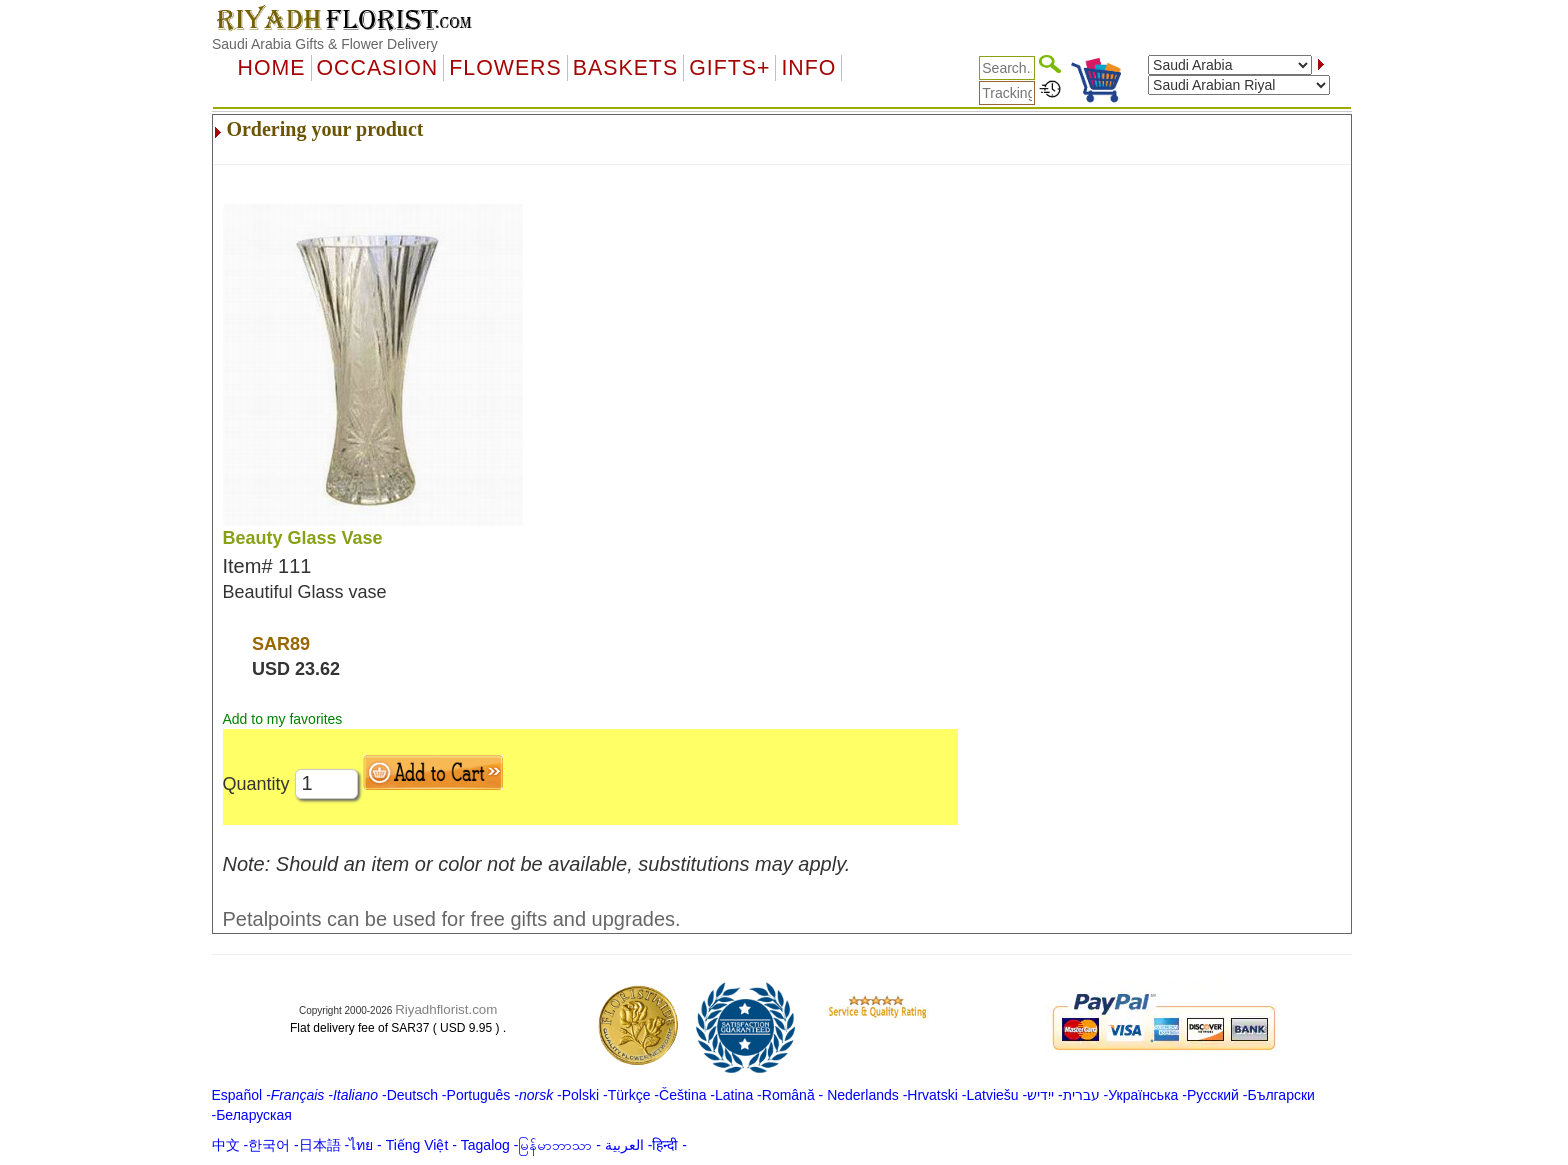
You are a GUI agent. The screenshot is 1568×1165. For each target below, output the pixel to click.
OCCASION (378, 68)
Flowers (505, 68)
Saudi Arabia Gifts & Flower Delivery (325, 44)
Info (808, 68)
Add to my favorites (283, 719)
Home (272, 68)
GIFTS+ (729, 68)
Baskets (625, 68)
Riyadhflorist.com (446, 1009)
